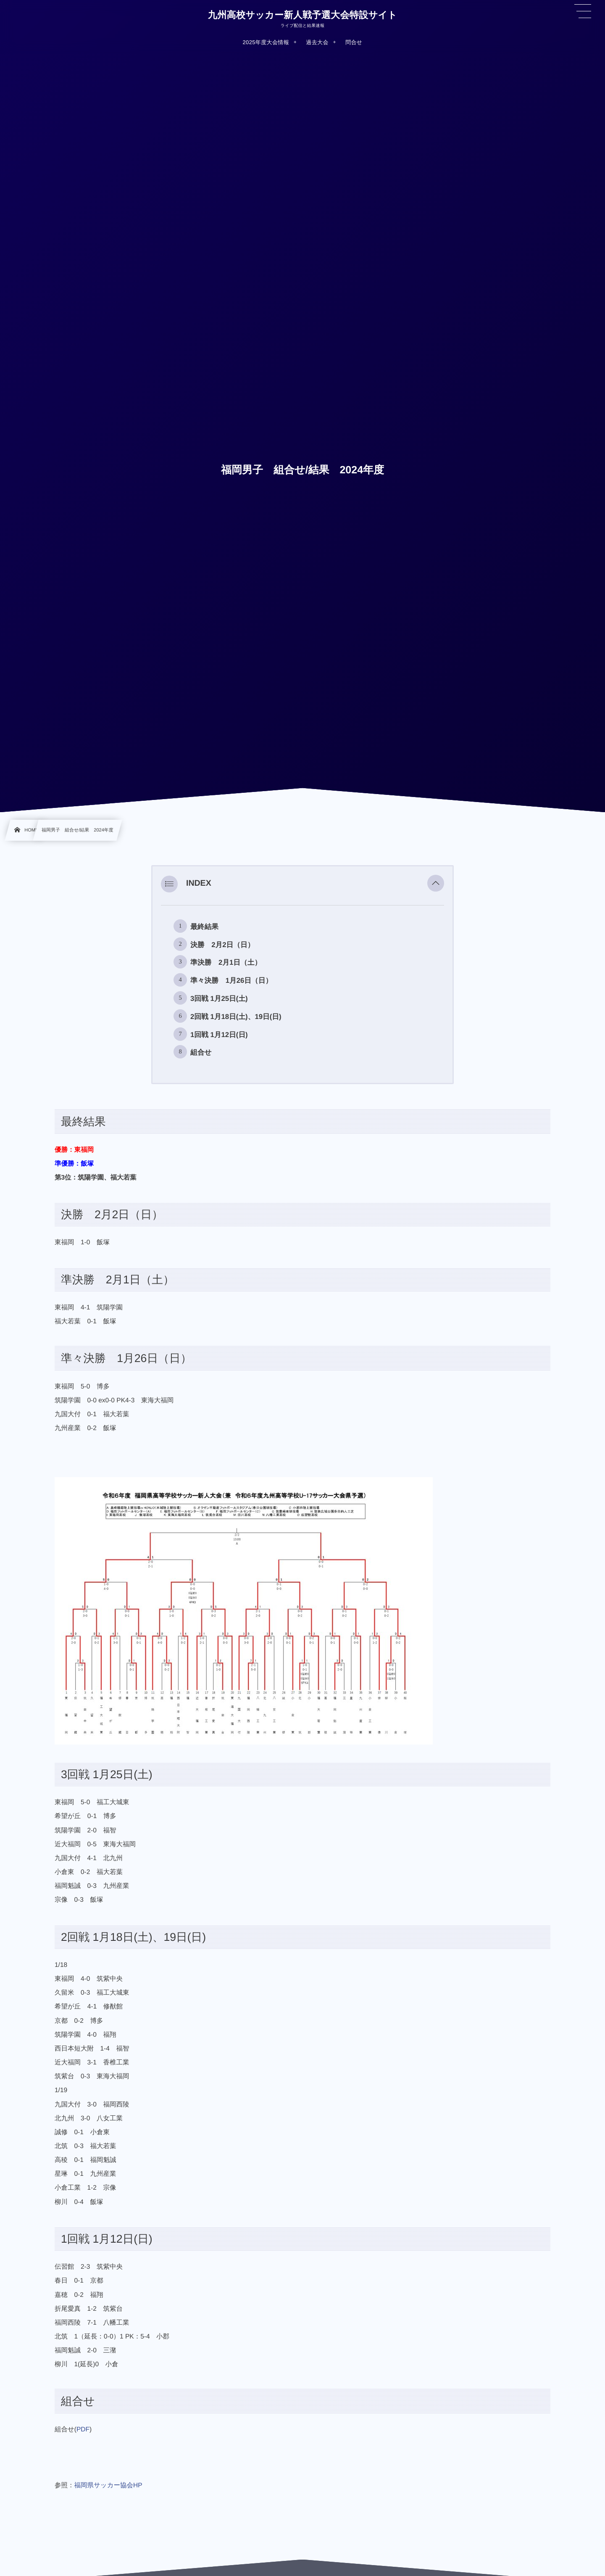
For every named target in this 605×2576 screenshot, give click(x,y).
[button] (435, 883)
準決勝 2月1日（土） (225, 962)
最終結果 (204, 927)
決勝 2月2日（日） (222, 945)
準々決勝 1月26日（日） (231, 980)
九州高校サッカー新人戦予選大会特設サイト (302, 15)
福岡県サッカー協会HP (108, 2485)
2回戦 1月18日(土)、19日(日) (235, 1017)
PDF (82, 2429)
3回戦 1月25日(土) (219, 999)
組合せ (201, 1052)
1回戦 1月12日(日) (219, 1035)
